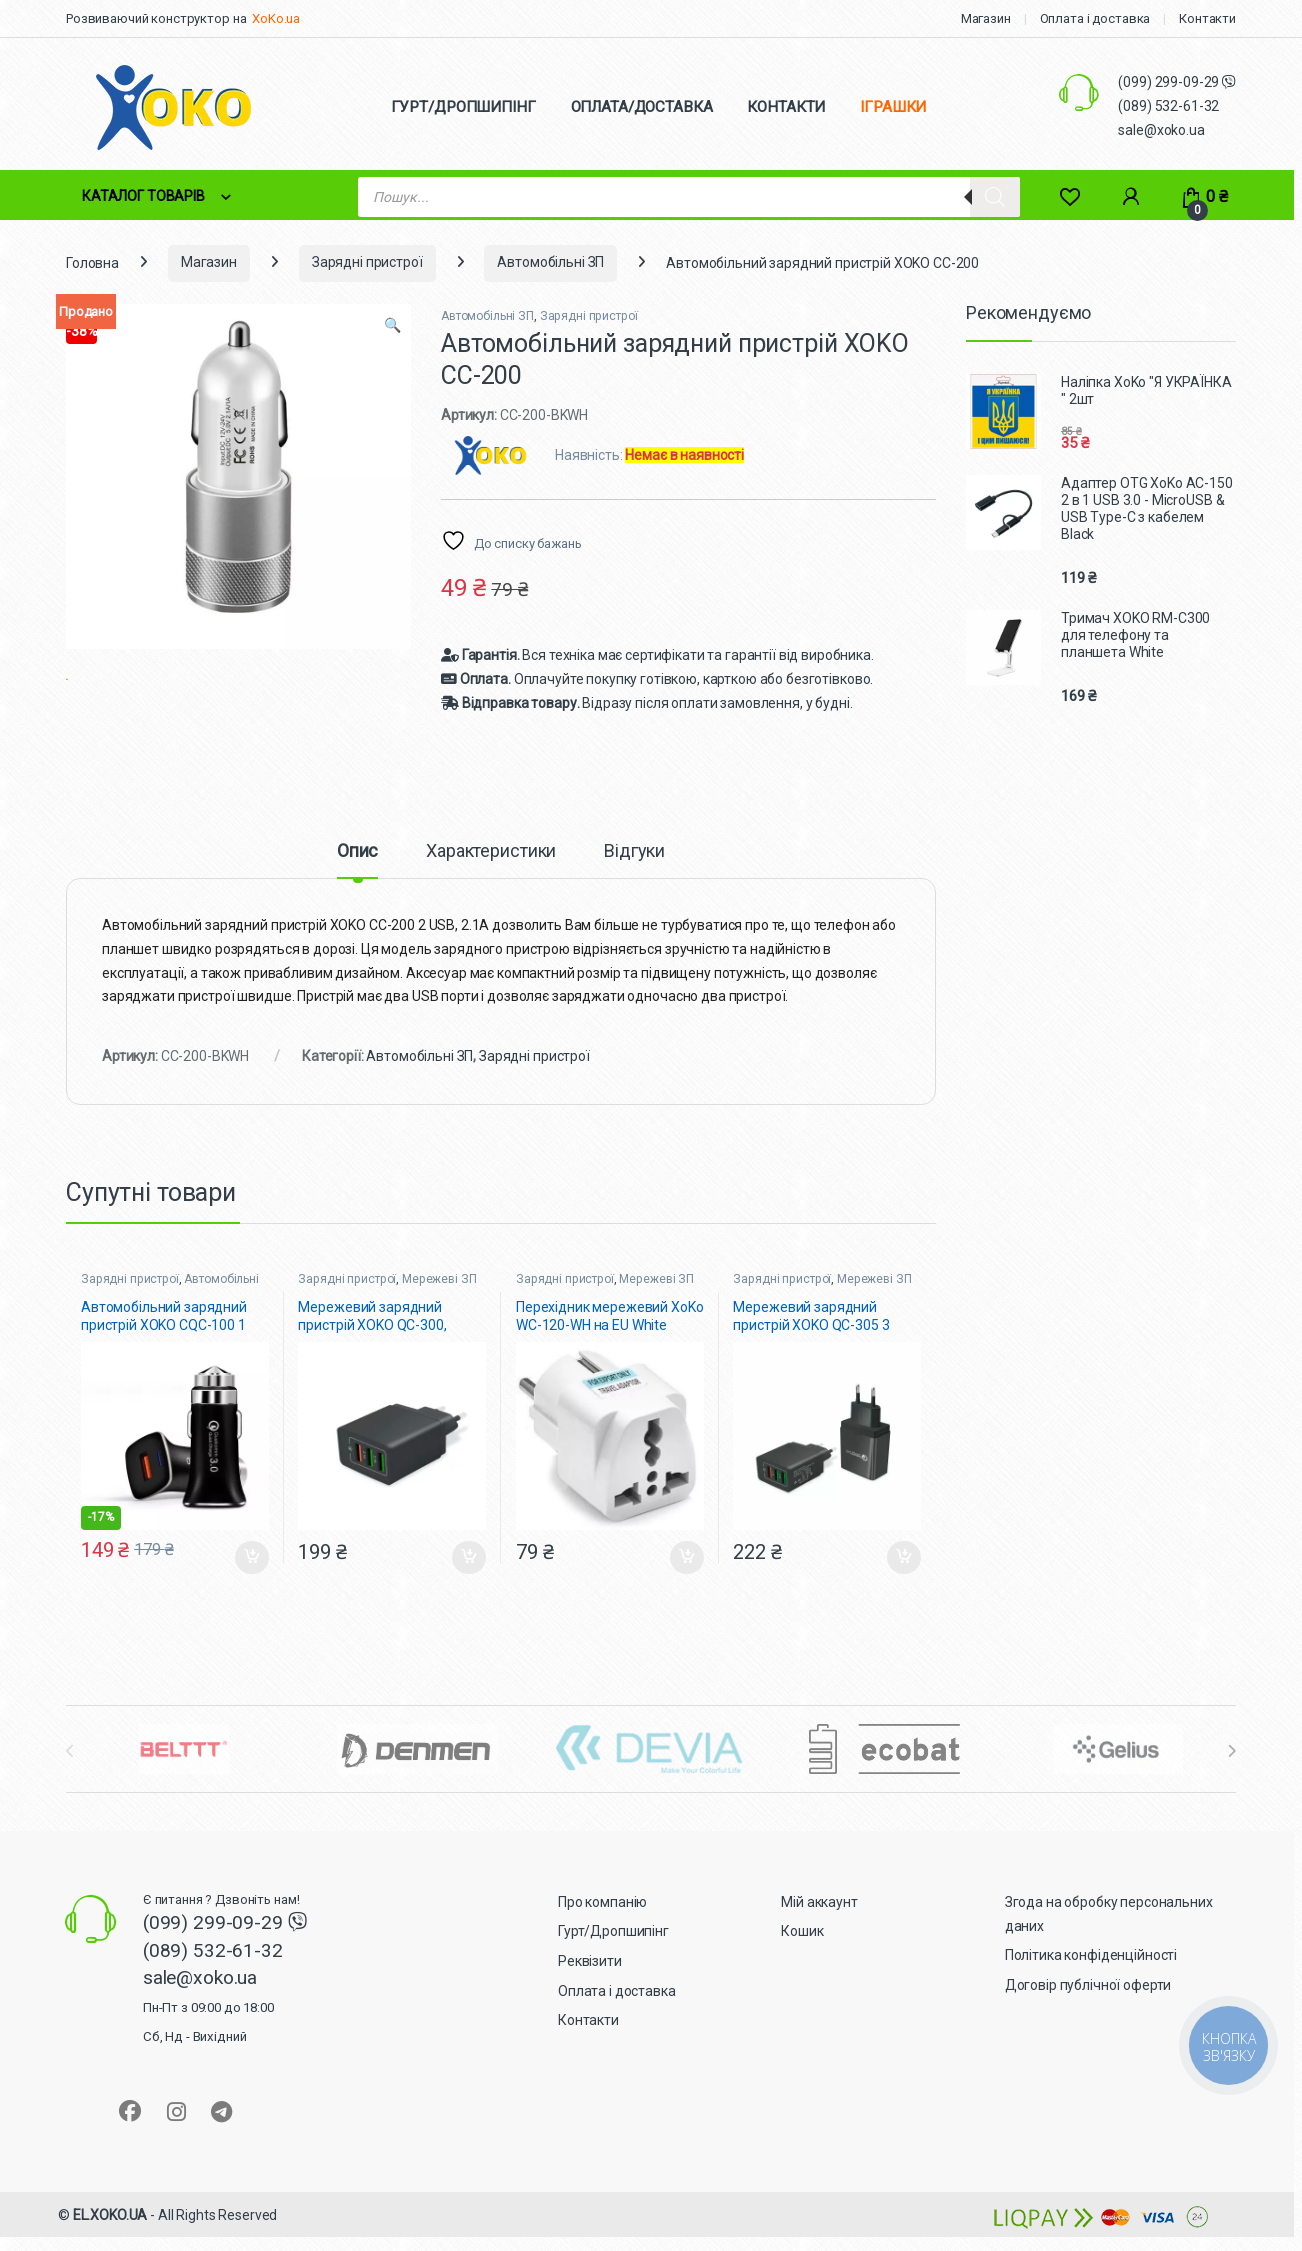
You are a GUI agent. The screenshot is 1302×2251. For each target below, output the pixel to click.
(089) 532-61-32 (1168, 106)
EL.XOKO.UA (110, 2239)
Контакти (1207, 18)
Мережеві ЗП (439, 1303)
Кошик (802, 1955)
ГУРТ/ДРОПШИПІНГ (463, 107)
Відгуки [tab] (634, 874)
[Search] (995, 197)
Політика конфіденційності (1091, 1979)
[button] (392, 326)
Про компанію (602, 1926)
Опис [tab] (357, 874)
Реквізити (590, 1985)
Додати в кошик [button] (252, 1581)
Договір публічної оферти (1088, 2009)
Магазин (986, 18)
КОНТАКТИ (786, 107)
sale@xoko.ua (1161, 130)
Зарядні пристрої (367, 262)
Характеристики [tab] (491, 874)
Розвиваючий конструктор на (156, 18)
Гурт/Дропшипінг (613, 1955)
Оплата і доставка (1095, 18)
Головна (92, 262)
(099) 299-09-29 (1170, 82)
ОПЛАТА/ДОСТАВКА (642, 107)
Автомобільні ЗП (550, 262)
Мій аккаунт (819, 1926)
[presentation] (1231, 1775)
